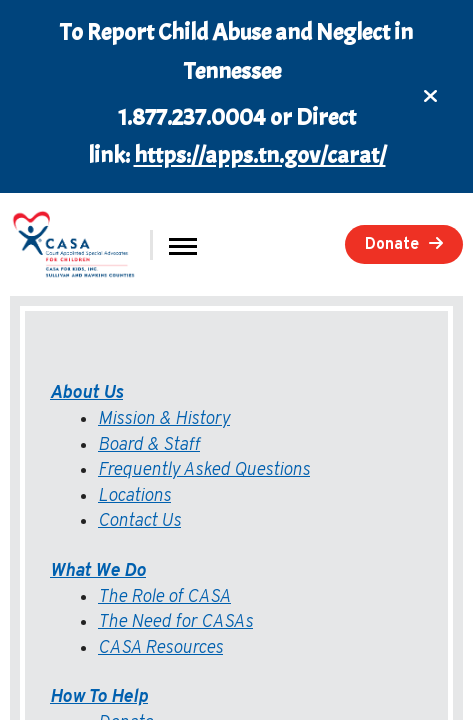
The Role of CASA (164, 597)
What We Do (98, 571)
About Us (86, 393)
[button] (183, 244)
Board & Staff (149, 445)
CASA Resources (160, 648)
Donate (392, 245)
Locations (134, 496)
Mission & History (164, 419)
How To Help (99, 697)
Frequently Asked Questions (204, 470)
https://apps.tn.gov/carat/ (260, 155)
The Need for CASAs (175, 622)
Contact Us (139, 521)
